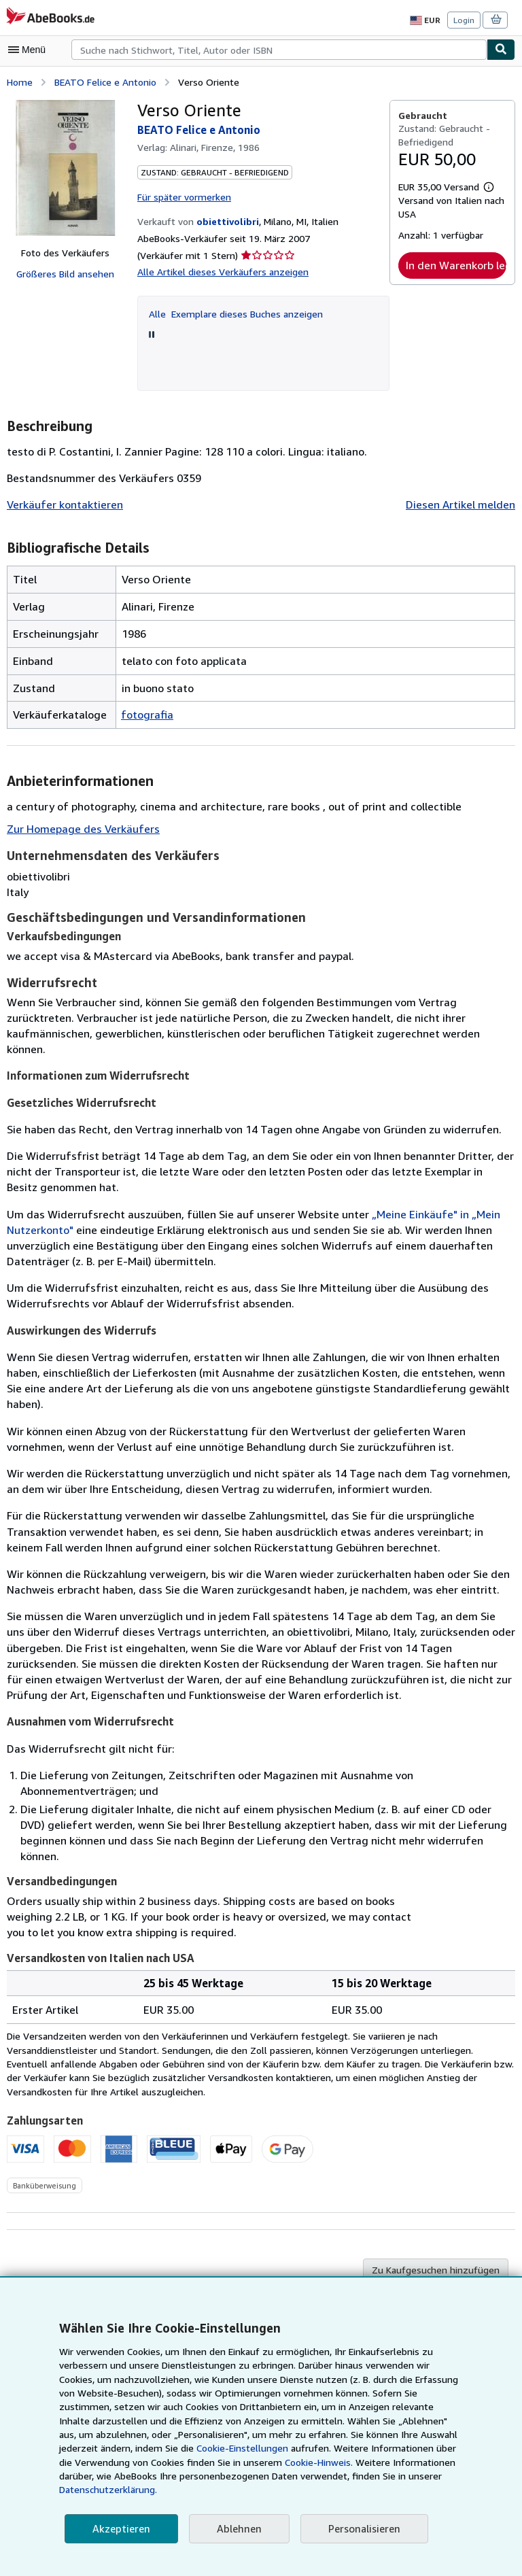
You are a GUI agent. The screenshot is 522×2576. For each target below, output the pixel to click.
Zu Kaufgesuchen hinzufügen (438, 2208)
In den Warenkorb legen (456, 265)
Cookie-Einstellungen (119, 2462)
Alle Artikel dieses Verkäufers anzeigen (219, 270)
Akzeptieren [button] (119, 2529)
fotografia (144, 713)
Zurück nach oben (260, 2274)
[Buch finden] (501, 49)
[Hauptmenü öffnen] (29, 49)
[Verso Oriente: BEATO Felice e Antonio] (65, 167)
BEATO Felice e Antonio (105, 80)
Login (464, 20)
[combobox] (279, 49)
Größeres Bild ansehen (65, 273)
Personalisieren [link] (358, 2529)
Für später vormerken (182, 195)
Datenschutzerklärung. (363, 2489)
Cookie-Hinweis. (188, 2476)
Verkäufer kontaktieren (61, 503)
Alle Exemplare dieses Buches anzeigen (235, 311)
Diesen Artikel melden (462, 503)
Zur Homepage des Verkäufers (81, 828)
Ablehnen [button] (234, 2529)
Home (19, 80)
